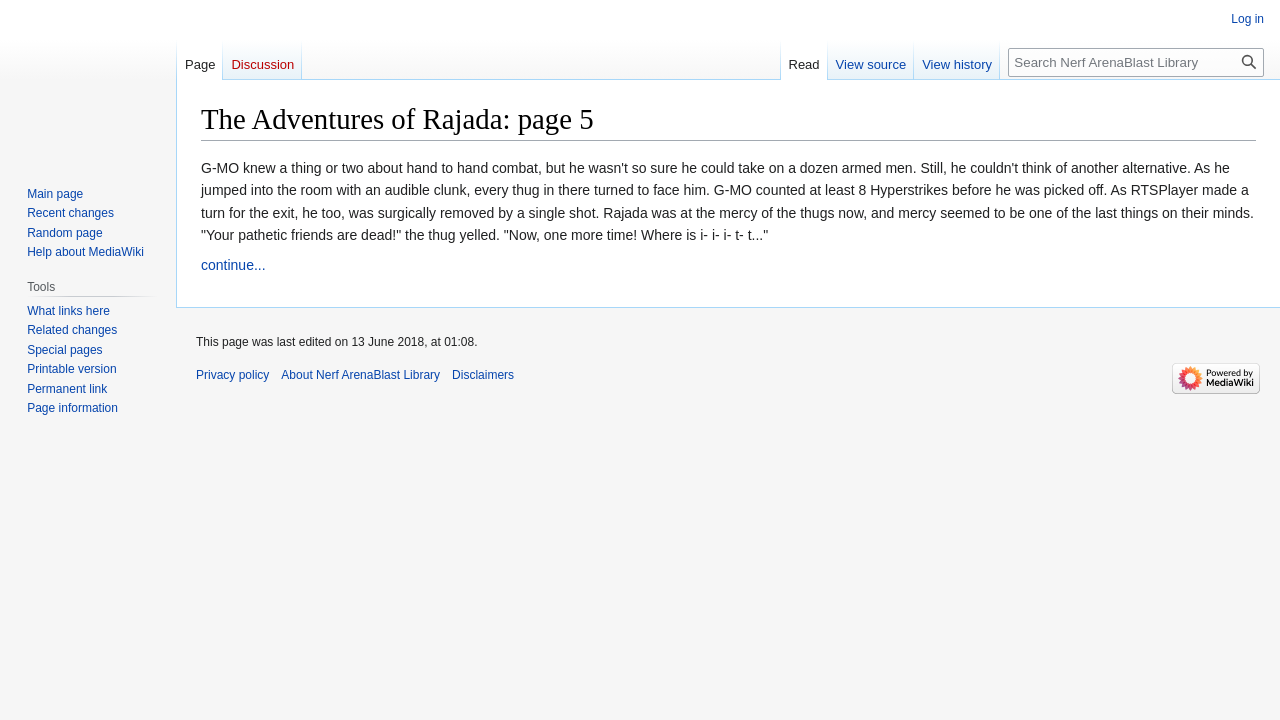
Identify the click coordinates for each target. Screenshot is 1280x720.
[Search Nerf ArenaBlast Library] (1136, 62)
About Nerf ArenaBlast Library (360, 375)
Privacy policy (232, 375)
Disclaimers (483, 375)
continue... (233, 265)
